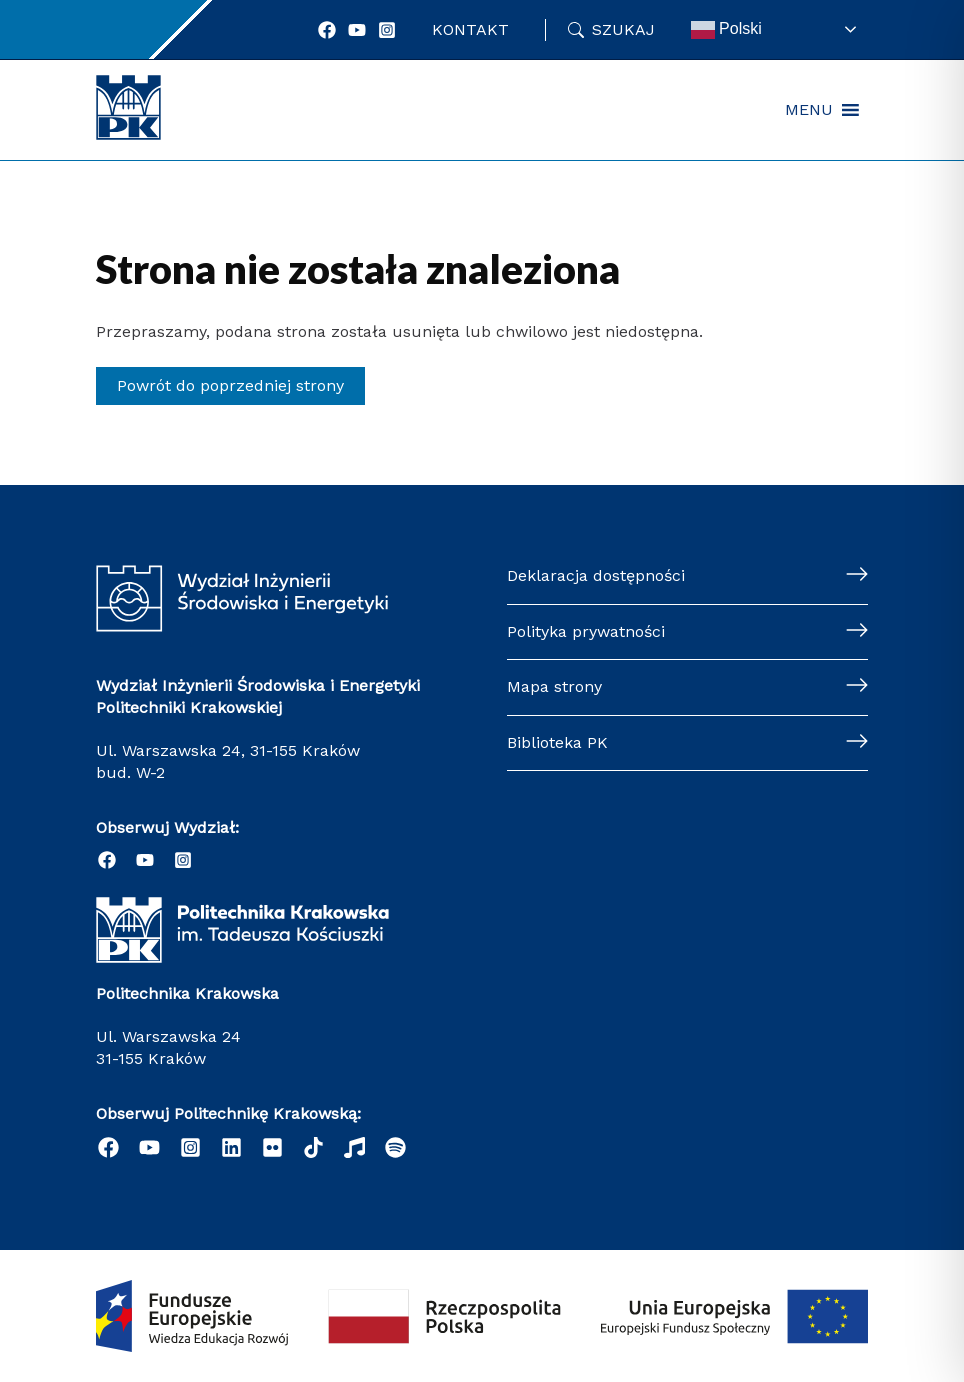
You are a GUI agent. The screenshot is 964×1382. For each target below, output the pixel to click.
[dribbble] (354, 1147)
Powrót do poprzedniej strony (230, 385)
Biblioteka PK (557, 742)
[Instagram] (387, 30)
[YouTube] (357, 30)
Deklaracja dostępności (596, 575)
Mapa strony (554, 686)
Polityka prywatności (586, 631)
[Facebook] (327, 30)
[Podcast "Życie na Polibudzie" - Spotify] (395, 1147)
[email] (272, 1147)
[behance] (313, 1147)
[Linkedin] (231, 1147)
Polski (726, 30)
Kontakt (470, 29)
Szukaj (623, 29)
